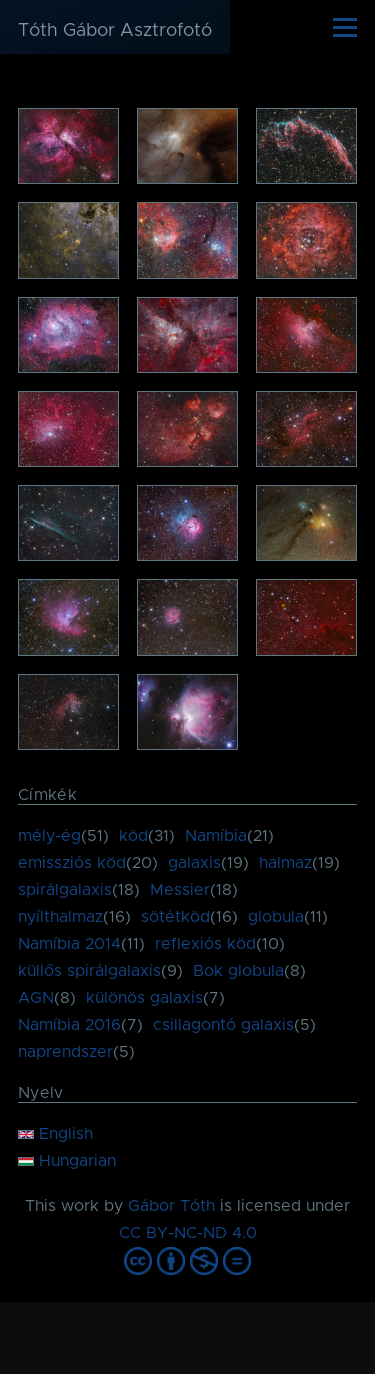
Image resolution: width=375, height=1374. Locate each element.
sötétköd (175, 917)
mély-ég (49, 836)
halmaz (285, 863)
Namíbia (216, 836)
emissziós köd (72, 863)
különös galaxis (144, 998)
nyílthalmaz (60, 917)
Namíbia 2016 (69, 1025)
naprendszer (65, 1052)
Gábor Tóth (171, 1206)
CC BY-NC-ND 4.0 (188, 1233)
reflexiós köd (205, 944)
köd (133, 836)
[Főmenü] (345, 27)
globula (276, 917)
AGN (36, 998)
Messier (180, 890)
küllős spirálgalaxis (89, 971)
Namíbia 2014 (69, 944)
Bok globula (238, 971)
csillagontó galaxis (223, 1025)
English (55, 1134)
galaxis (194, 863)
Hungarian (67, 1161)
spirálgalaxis (65, 890)
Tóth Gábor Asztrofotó (115, 31)
